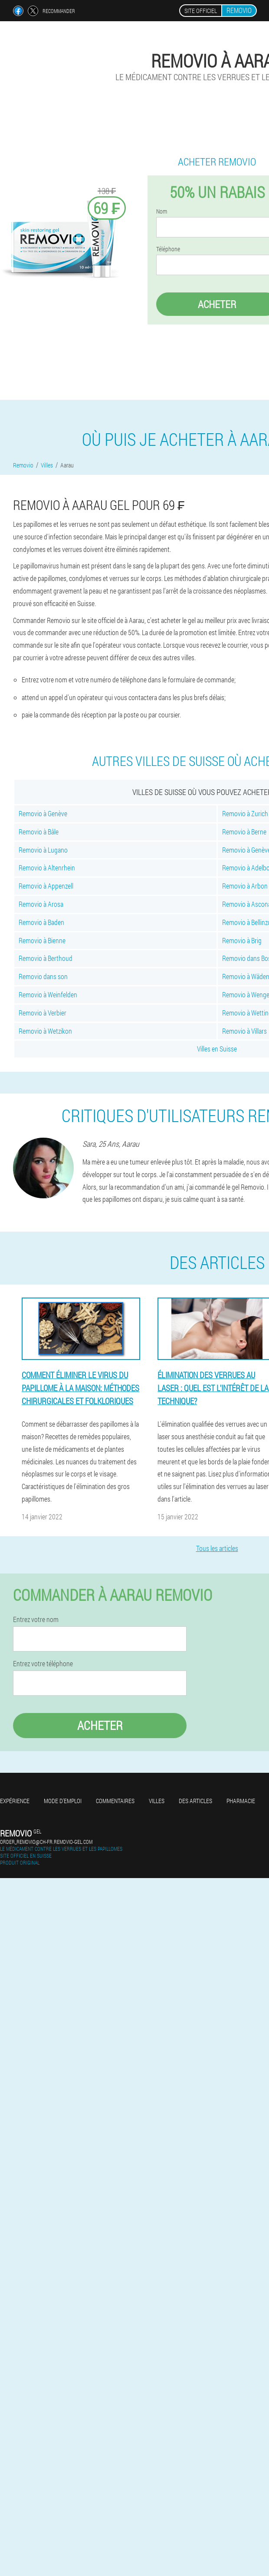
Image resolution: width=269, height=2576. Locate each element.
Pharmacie (240, 1801)
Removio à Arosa (41, 903)
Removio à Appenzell (46, 885)
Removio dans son (43, 976)
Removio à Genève (43, 813)
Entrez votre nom (36, 1619)
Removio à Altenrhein (47, 867)
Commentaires (115, 1801)
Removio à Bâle (39, 831)
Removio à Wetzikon (45, 1030)
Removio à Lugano (43, 849)
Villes (156, 1801)
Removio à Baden (41, 922)
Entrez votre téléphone (43, 1663)
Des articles (195, 1801)
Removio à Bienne (42, 940)
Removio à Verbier (42, 1012)
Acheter (100, 1725)
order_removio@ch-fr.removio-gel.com (46, 1841)
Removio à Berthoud (45, 958)
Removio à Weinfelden (48, 994)
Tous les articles (217, 1548)
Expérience (15, 1801)
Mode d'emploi (63, 1801)
